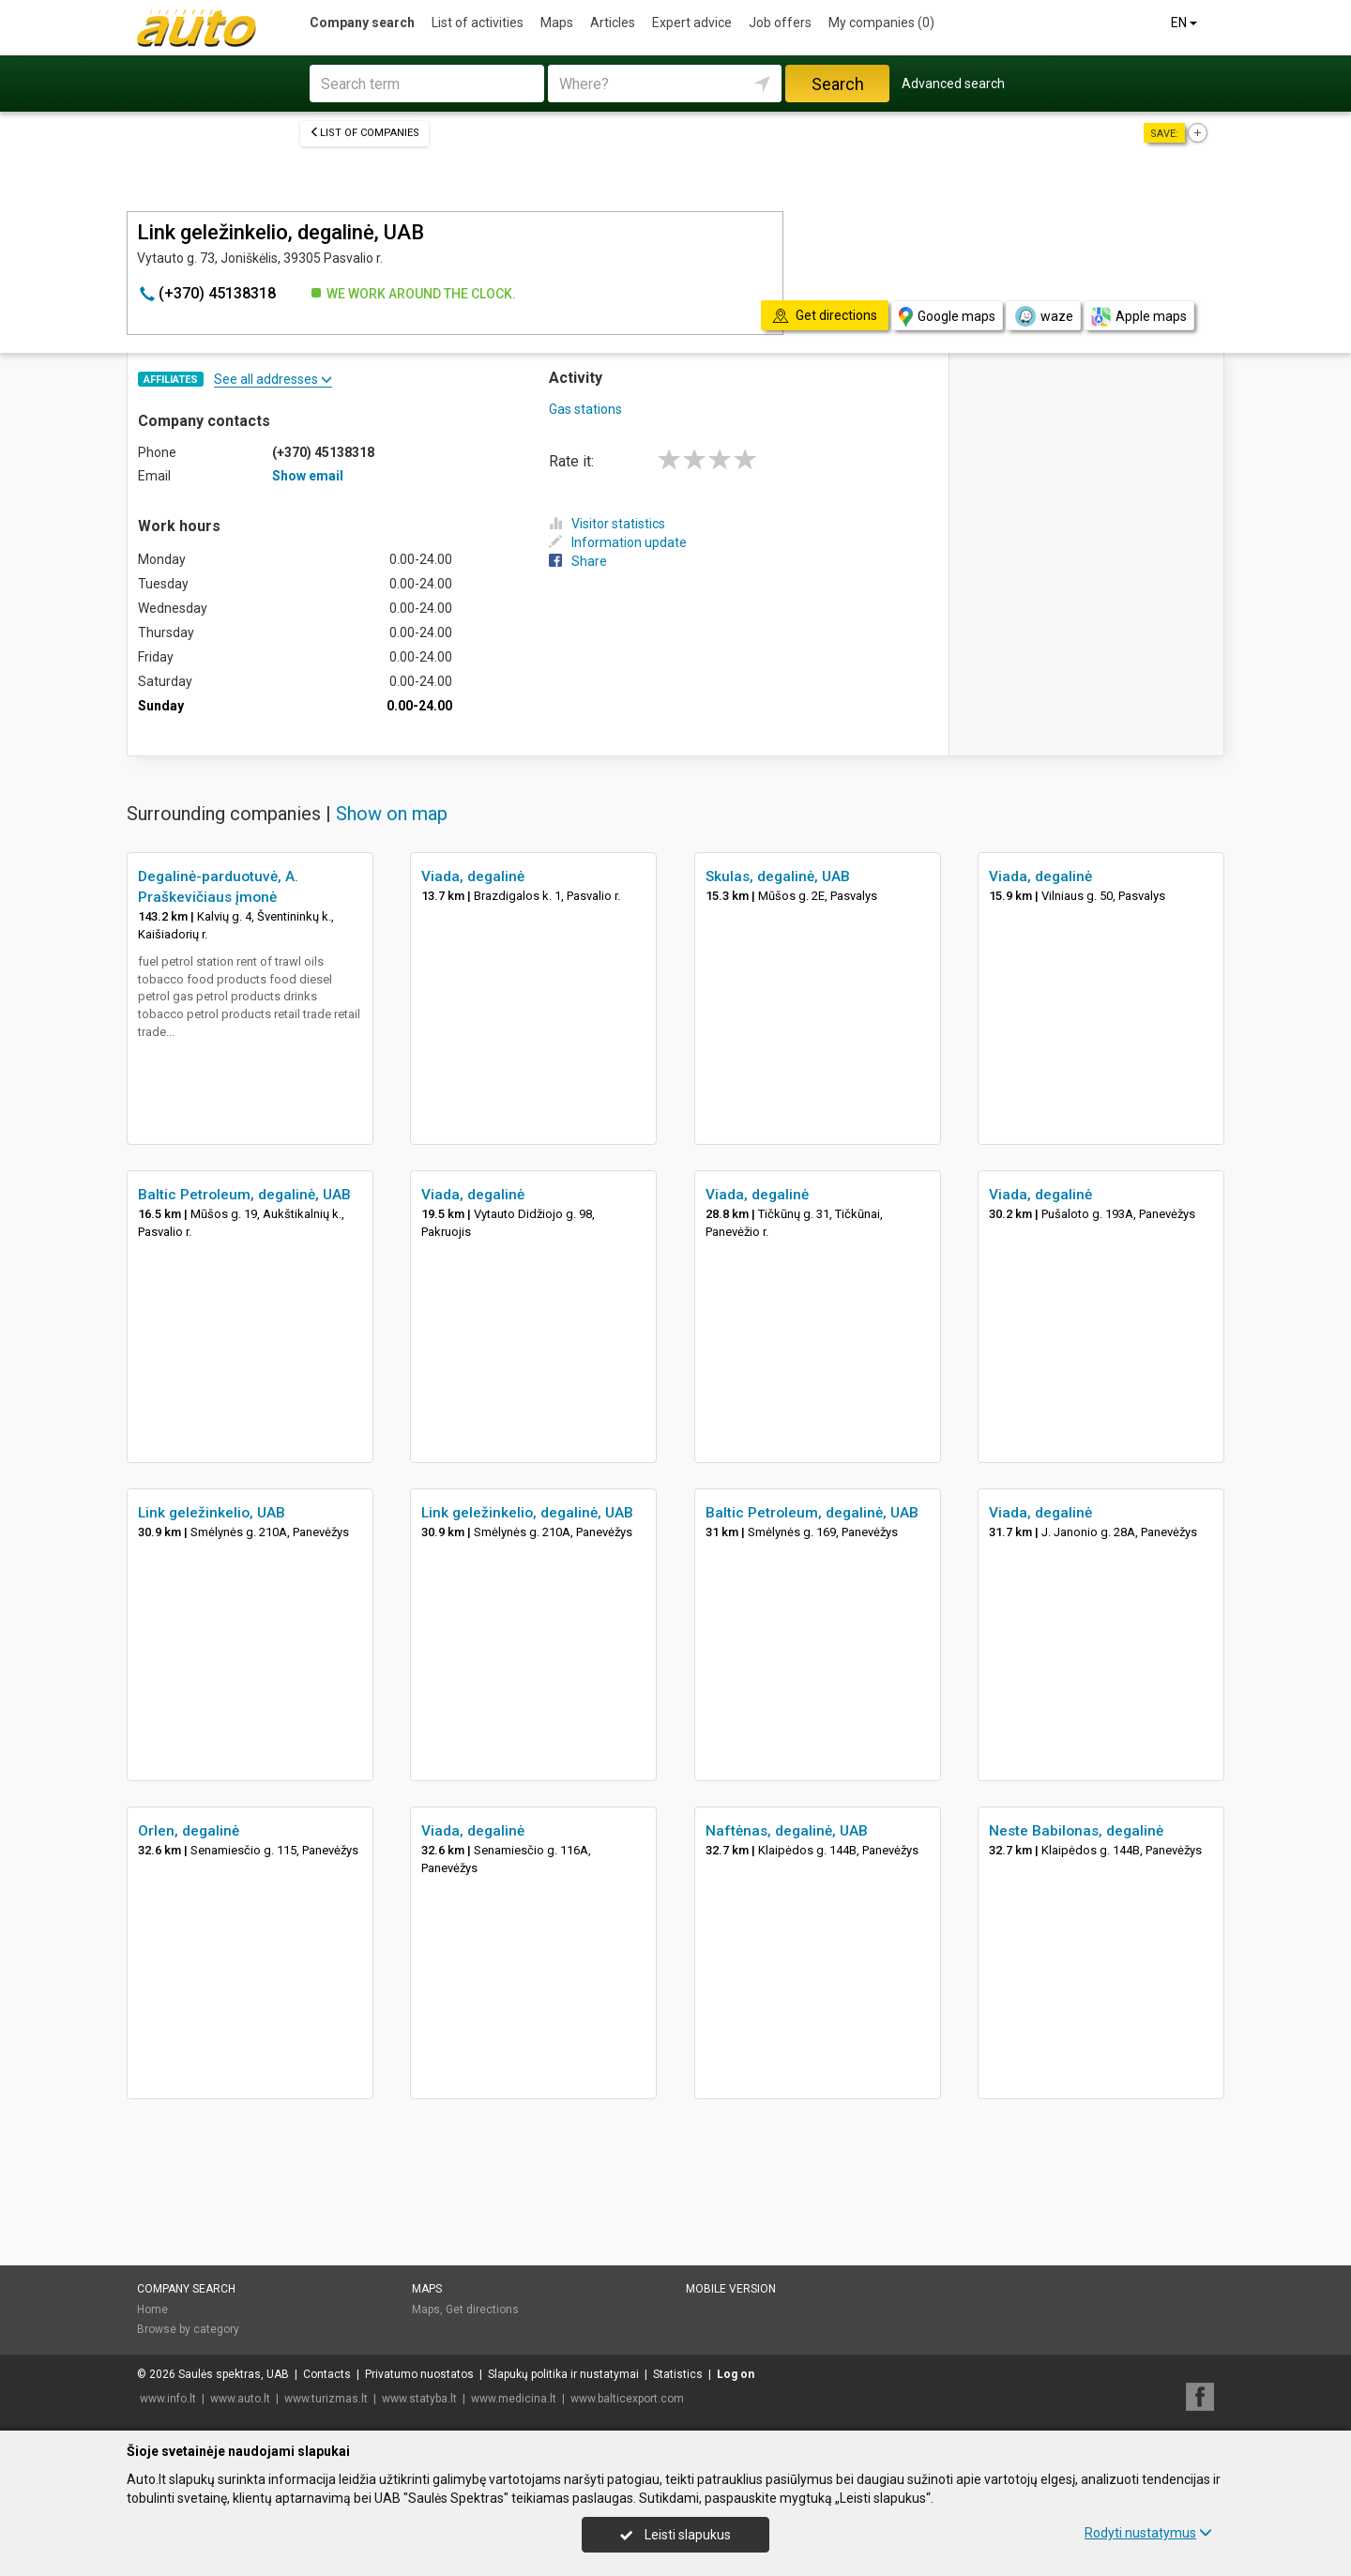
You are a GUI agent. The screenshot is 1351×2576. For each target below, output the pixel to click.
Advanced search (953, 83)
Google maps (947, 317)
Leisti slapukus (675, 2534)
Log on (735, 2374)
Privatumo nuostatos (419, 2374)
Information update (618, 542)
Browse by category (188, 2329)
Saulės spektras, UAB (233, 2374)
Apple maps (1139, 317)
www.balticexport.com (627, 2398)
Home (152, 2309)
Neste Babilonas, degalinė (1076, 1830)
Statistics (678, 2374)
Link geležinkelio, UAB (211, 1512)
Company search (362, 22)
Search (838, 84)
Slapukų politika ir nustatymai (563, 2374)
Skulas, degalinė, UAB (778, 876)
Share (578, 561)
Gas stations (585, 409)
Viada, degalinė (472, 876)
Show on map (392, 813)
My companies (881, 22)
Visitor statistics (607, 523)
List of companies (364, 133)
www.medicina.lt (513, 2398)
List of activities (478, 22)
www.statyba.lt (419, 2398)
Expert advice (692, 22)
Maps (556, 22)
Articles (612, 22)
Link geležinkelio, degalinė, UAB (527, 1512)
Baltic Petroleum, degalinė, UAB (244, 1194)
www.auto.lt (240, 2398)
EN (1185, 22)
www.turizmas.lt (326, 2398)
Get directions (482, 2309)
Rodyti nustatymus (1148, 2532)
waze (1043, 316)
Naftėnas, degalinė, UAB (787, 1830)
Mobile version (731, 2288)
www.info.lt (168, 2398)
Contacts (327, 2374)
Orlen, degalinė (188, 1830)
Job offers (780, 22)
